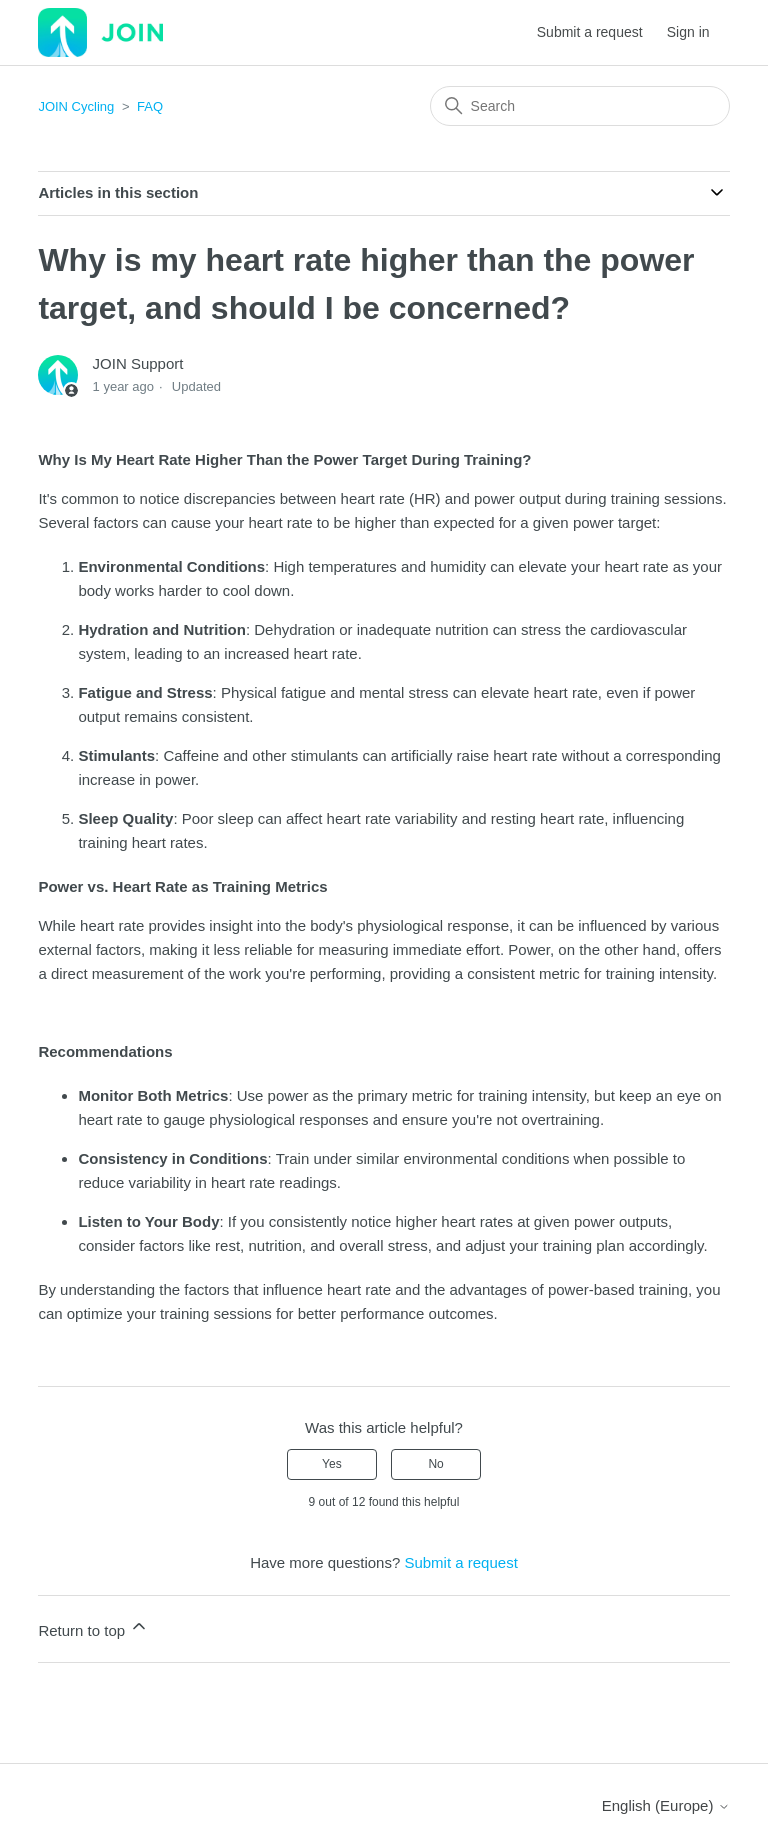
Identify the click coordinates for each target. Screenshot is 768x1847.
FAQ (150, 106)
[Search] (580, 106)
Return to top (93, 1627)
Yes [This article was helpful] (332, 1464)
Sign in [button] (688, 32)
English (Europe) (666, 1805)
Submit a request (590, 32)
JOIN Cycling (76, 106)
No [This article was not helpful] (435, 1464)
